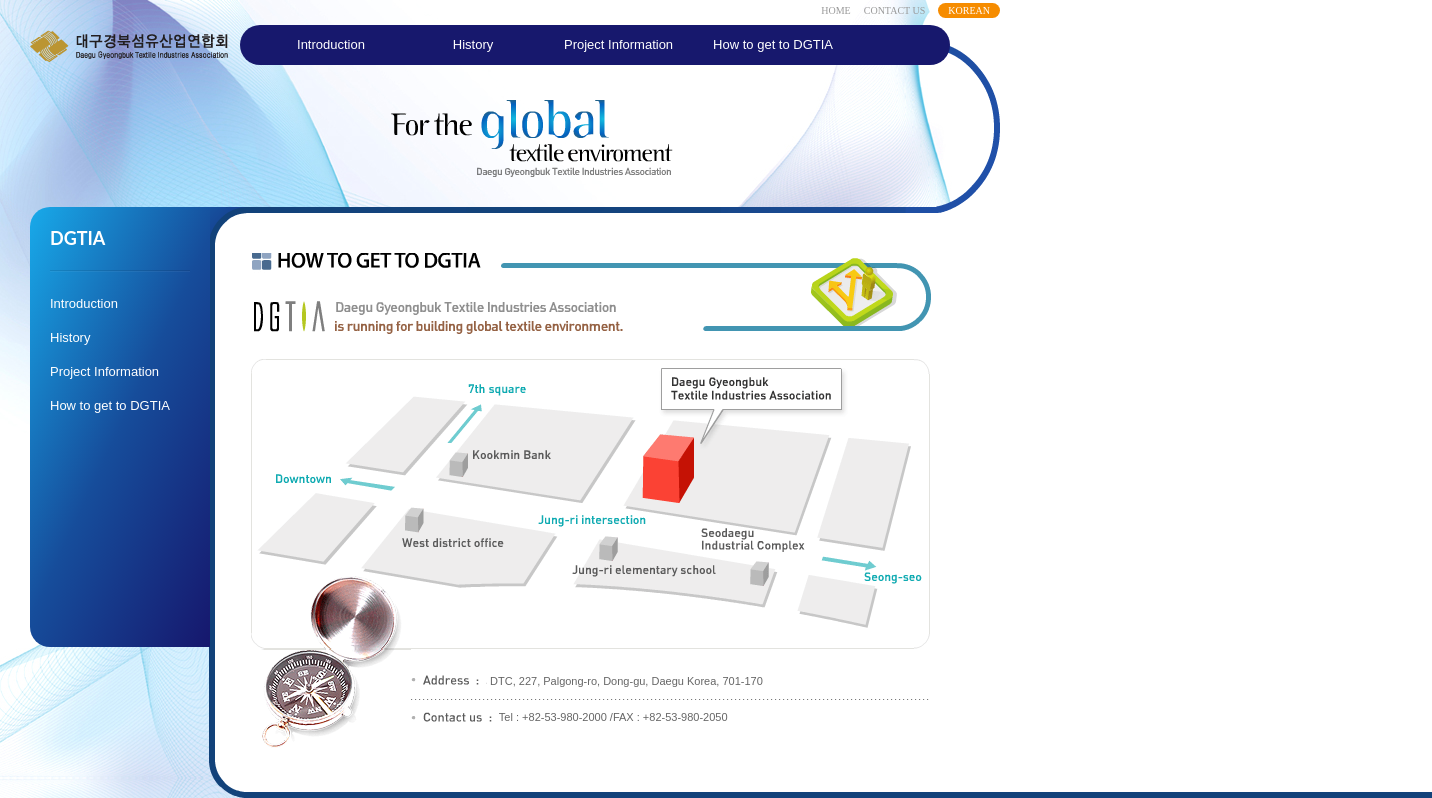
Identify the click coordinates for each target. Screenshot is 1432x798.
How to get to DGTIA (773, 44)
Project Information (618, 44)
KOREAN (969, 10)
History (473, 44)
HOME (835, 10)
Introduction (331, 44)
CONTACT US (895, 10)
